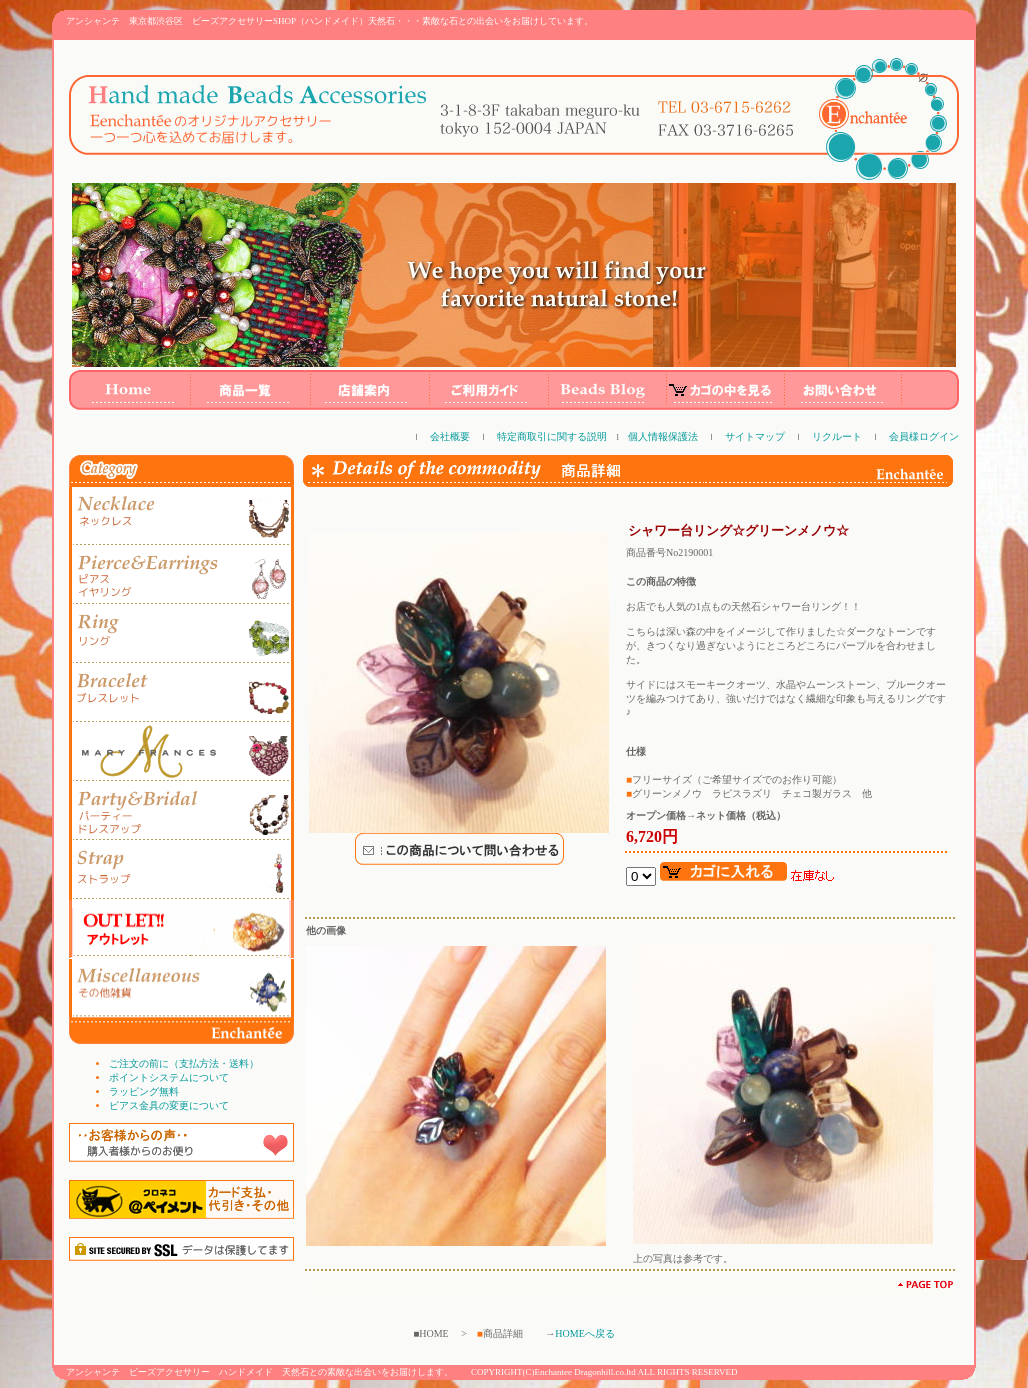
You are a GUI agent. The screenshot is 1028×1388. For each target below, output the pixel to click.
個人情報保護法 (663, 436)
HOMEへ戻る (584, 1333)
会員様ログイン (924, 436)
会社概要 (450, 436)
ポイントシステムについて (169, 1077)
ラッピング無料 (144, 1091)
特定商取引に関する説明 (552, 436)
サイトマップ (755, 436)
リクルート (837, 436)
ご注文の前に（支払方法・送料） (184, 1063)
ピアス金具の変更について (169, 1105)
